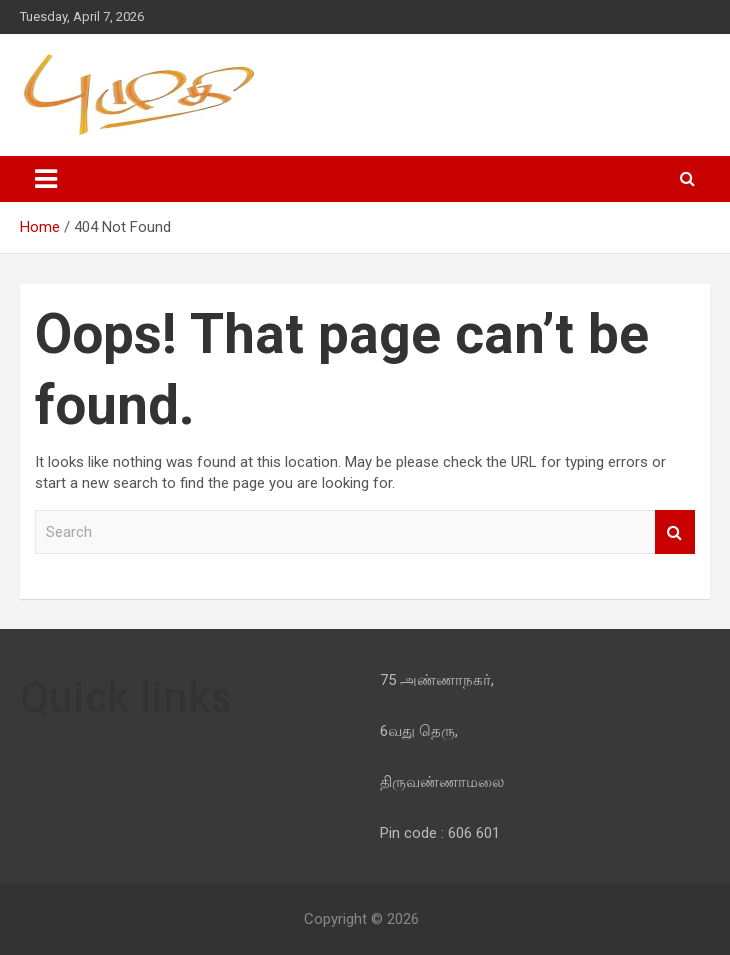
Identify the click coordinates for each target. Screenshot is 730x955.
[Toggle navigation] (46, 179)
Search (675, 532)
